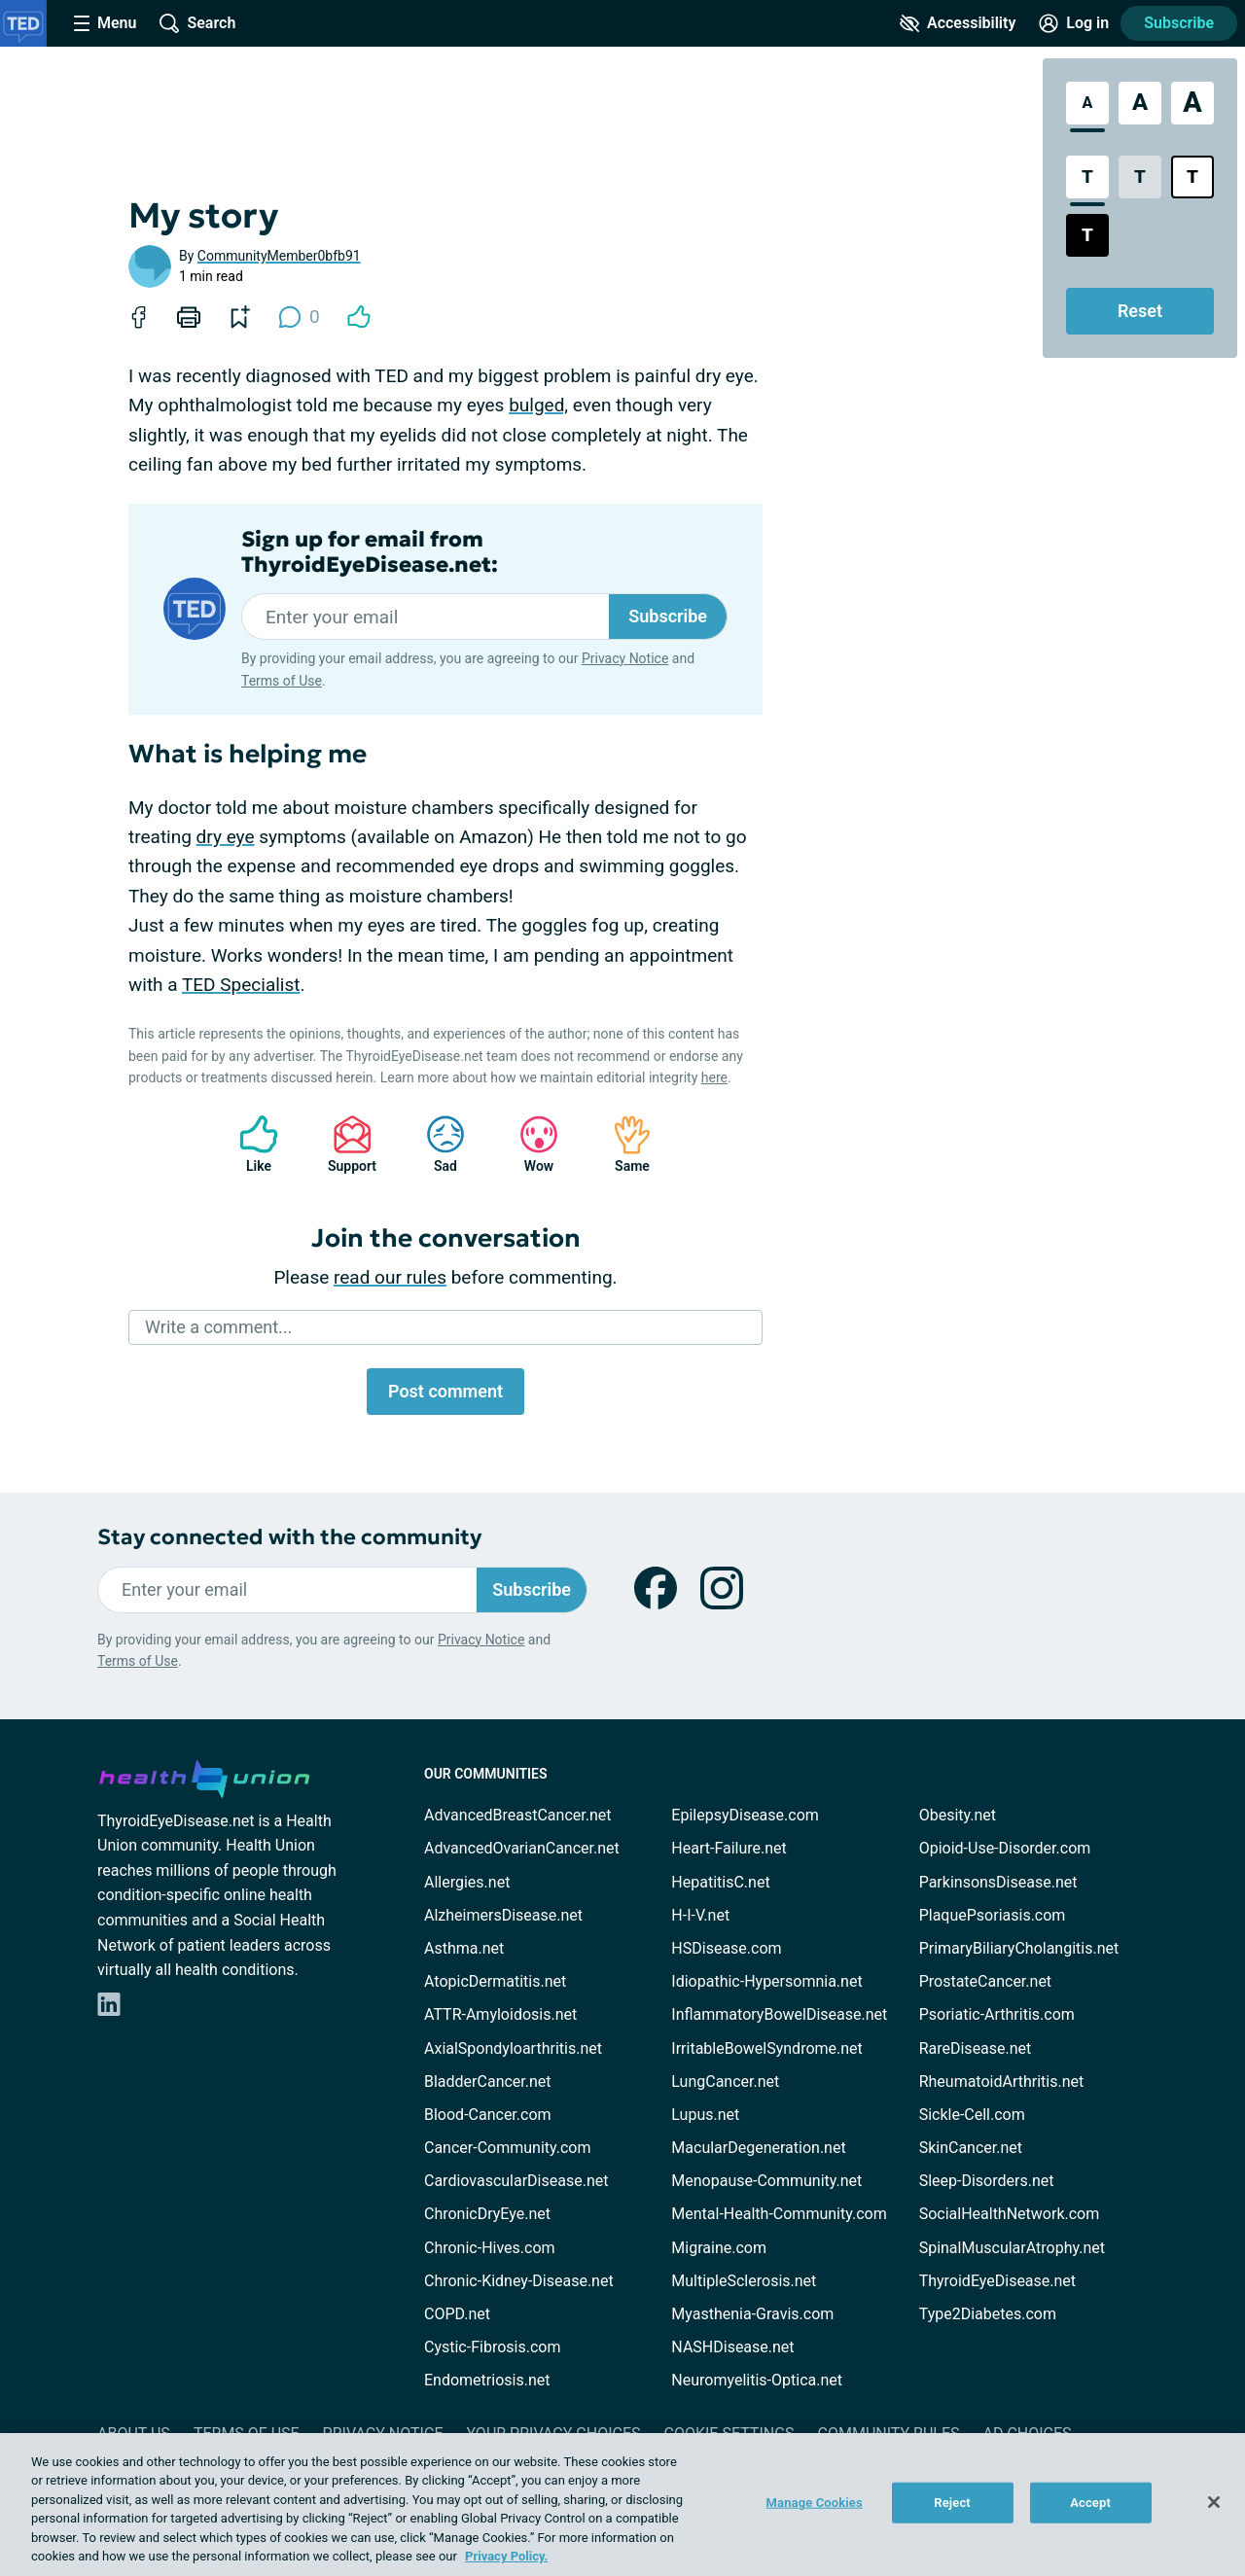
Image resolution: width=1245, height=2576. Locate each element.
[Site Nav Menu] (105, 23)
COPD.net (457, 2314)
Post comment (445, 1391)
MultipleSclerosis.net (743, 2281)
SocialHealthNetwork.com (1009, 2214)
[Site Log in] (1074, 23)
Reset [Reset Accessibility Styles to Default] (1140, 310)
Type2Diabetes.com (987, 2314)
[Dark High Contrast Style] (1087, 235)
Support (344, 1144)
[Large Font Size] (1140, 103)
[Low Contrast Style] (1140, 177)
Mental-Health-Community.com (778, 2214)
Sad (436, 1144)
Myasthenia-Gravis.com (752, 2314)
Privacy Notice (625, 658)
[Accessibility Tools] (957, 23)
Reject (952, 2502)
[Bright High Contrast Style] (1192, 177)
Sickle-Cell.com (972, 2114)
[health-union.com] (204, 1775)
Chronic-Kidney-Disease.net (519, 2281)
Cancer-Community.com (507, 2147)
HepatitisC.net (720, 1882)
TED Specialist (241, 984)
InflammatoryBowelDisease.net (779, 2014)
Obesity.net (957, 1815)
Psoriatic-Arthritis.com (997, 2014)
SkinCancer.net (970, 2147)
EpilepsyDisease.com (744, 1815)
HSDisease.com (726, 1948)
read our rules (390, 1277)
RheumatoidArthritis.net (1002, 2081)
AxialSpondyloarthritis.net (513, 2048)
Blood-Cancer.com (487, 2114)
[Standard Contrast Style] (1087, 177)
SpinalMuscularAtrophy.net (1012, 2248)
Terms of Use (281, 680)
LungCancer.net (725, 2081)
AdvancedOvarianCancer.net (522, 1848)
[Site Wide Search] (197, 23)
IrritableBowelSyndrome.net (766, 2048)
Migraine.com (718, 2248)
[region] (622, 2504)
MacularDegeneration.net (758, 2147)
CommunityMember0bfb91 (279, 256)
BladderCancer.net (487, 2081)
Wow (529, 1144)
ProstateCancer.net (985, 1981)
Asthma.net (464, 1948)
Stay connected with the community (289, 1537)
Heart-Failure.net (728, 1848)
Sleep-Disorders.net (986, 2180)
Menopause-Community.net (766, 2180)
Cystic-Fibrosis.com (492, 2347)
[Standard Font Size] (1087, 103)
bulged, (538, 405)
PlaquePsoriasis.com (992, 1915)
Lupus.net (705, 2114)
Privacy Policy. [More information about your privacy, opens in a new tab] (506, 2556)
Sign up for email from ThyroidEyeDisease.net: (369, 552)
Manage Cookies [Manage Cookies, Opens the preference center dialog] (814, 2502)
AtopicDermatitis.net (495, 1981)
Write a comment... (218, 1327)
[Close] (1213, 2502)
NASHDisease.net (732, 2347)
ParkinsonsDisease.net (998, 1882)
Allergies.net (467, 1882)
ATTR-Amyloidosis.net (500, 2014)
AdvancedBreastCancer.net (517, 1815)
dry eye (225, 837)
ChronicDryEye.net (487, 2214)
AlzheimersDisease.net (503, 1915)
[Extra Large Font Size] (1192, 103)
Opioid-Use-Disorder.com (1005, 1848)
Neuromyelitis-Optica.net (756, 2380)
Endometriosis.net (487, 2380)
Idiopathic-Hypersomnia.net (766, 1981)
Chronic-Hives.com (489, 2248)
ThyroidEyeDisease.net (997, 2281)
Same (622, 1144)
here (714, 1077)
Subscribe (1179, 23)
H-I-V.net (700, 1915)
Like (249, 1144)
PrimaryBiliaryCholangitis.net (1019, 1948)
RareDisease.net (975, 2048)
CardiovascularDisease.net (516, 2180)
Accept (1090, 2502)
